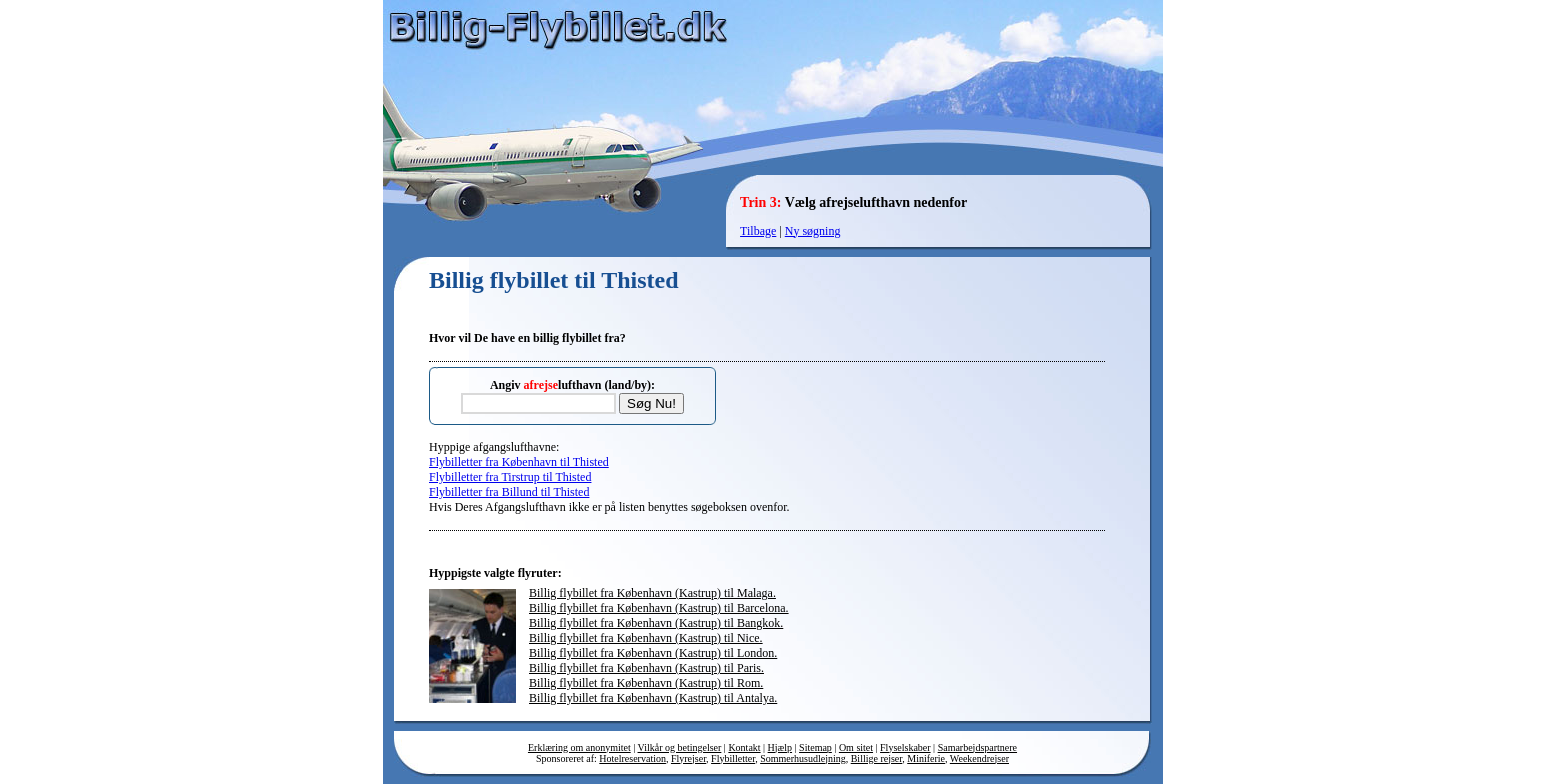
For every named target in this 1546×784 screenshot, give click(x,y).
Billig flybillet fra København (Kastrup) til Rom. (646, 683)
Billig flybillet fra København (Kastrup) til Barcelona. (659, 608)
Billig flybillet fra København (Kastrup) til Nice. (646, 638)
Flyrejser (688, 758)
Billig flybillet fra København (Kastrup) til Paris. (646, 668)
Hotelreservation (632, 758)
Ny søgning (813, 231)
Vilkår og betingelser (680, 747)
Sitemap (815, 747)
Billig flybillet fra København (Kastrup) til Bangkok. (656, 623)
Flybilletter (733, 758)
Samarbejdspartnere (977, 747)
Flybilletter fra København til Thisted (519, 462)
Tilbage (758, 231)
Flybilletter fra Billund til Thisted (509, 492)
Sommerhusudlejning (803, 758)
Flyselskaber (905, 747)
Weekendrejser (979, 758)
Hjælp (780, 747)
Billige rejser (877, 758)
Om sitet (856, 747)
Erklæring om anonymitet (579, 747)
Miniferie (926, 758)
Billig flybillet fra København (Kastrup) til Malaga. (652, 593)
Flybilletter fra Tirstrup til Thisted (510, 477)
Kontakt (744, 747)
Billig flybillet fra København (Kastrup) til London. (653, 653)
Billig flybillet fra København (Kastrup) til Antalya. (653, 698)
